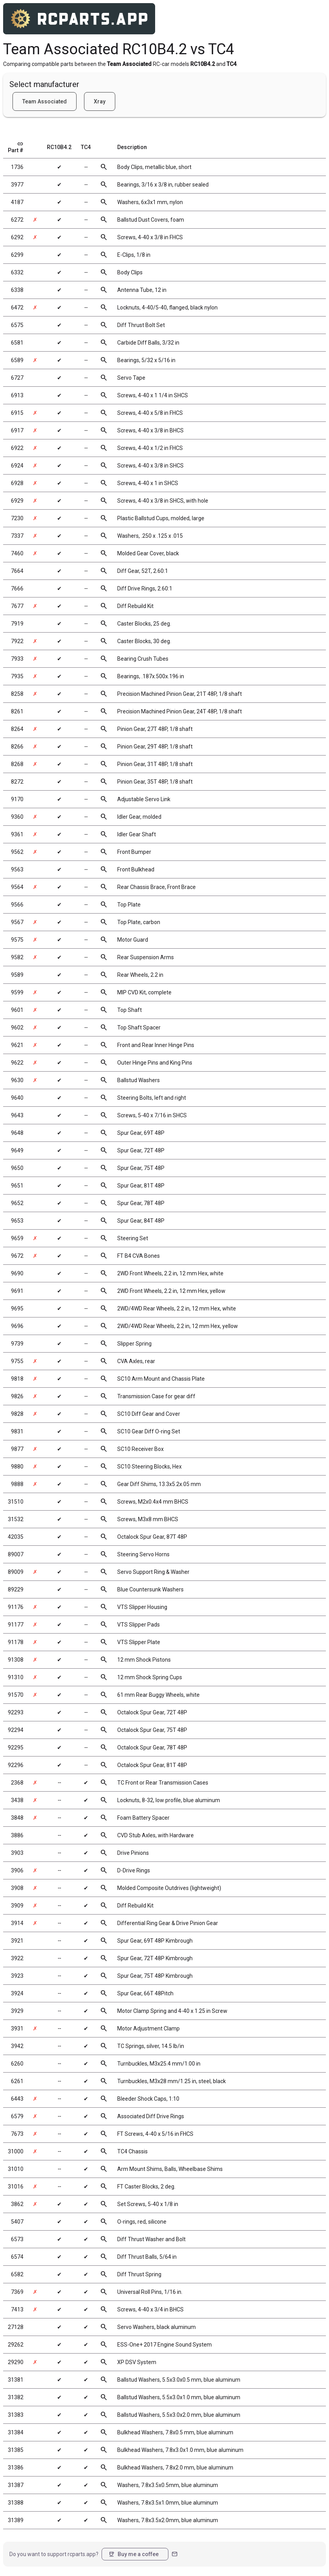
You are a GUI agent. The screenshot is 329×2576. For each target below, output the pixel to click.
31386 (15, 2467)
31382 (15, 2397)
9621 (17, 1045)
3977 (17, 184)
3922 (17, 1958)
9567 (17, 922)
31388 (15, 2503)
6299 (17, 255)
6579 (17, 2116)
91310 (15, 1677)
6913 (17, 395)
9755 (17, 1361)
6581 (17, 343)
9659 (17, 1238)
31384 (15, 2432)
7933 (17, 659)
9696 (17, 1326)
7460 (17, 553)
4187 (17, 202)
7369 (17, 2292)
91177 (15, 1624)
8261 (17, 711)
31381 (15, 2380)
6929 (17, 501)
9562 (17, 852)
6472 (17, 307)
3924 (17, 1993)
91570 (15, 1695)
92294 (15, 1730)
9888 (17, 1484)
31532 (15, 1519)
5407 (17, 2222)
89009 (15, 1572)
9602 (17, 1027)
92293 (15, 1712)
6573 (17, 2239)
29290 (15, 2362)
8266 (17, 746)
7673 (17, 2134)
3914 (17, 1923)
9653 (17, 1221)
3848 (17, 1818)
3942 (17, 2046)
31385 (15, 2450)
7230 (17, 518)
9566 (17, 904)
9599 (17, 992)
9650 (17, 1168)
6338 (17, 290)
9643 (17, 1115)
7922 (17, 641)
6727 (17, 378)
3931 (17, 2028)
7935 (17, 676)
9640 (17, 1098)
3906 (17, 1870)
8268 (17, 764)
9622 (17, 1063)
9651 (17, 1185)
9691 (17, 1291)
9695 (17, 1308)
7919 (17, 623)
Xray (99, 101)
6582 (17, 2274)
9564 (17, 887)
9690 (17, 1273)
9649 (17, 1150)
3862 (17, 2204)
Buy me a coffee (133, 2554)
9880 (17, 1466)
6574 (17, 2257)
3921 (17, 1941)
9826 (17, 1396)
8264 (17, 729)
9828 (17, 1414)
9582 (17, 957)
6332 (17, 272)
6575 (17, 325)
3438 (17, 1800)
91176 (15, 1607)
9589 (17, 975)
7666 (17, 588)
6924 (17, 465)
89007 (15, 1554)
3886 (17, 1835)
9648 (17, 1133)
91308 (15, 1660)
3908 (17, 1888)
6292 (17, 237)
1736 (17, 167)
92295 (15, 1747)
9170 (17, 799)
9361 (17, 834)
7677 (17, 606)
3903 (17, 1853)
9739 (17, 1343)
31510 (15, 1502)
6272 (17, 220)
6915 (17, 413)
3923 (17, 1976)
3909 (17, 1905)
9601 (17, 1010)
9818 (17, 1379)
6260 (17, 2063)
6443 (17, 2099)
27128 (15, 2327)
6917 (17, 430)
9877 (17, 1449)
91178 (15, 1642)
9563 (17, 869)
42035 (15, 1537)
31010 (15, 2169)
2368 (17, 1783)
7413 (17, 2309)
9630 (17, 1080)
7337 (17, 536)
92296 (15, 1765)
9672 (17, 1256)
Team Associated (44, 101)
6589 (17, 360)
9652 (17, 1203)
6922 (17, 448)
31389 (15, 2520)
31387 (15, 2485)
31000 (15, 2151)
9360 (17, 817)
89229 (15, 1589)
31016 (15, 2186)
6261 (17, 2081)
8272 (17, 782)
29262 (15, 2344)
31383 (15, 2415)
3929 (17, 2011)
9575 (17, 940)
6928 (17, 483)
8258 (17, 694)
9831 (17, 1431)
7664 (17, 571)
